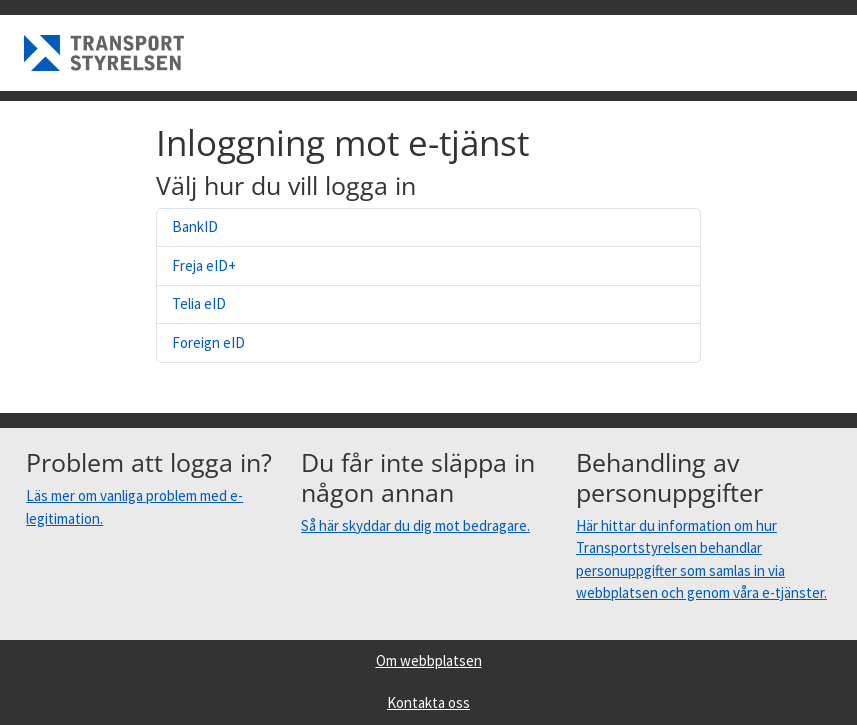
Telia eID (199, 303)
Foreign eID (208, 342)
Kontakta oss (428, 702)
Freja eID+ (204, 265)
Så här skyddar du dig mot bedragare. (415, 525)
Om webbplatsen (429, 660)
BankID (195, 226)
